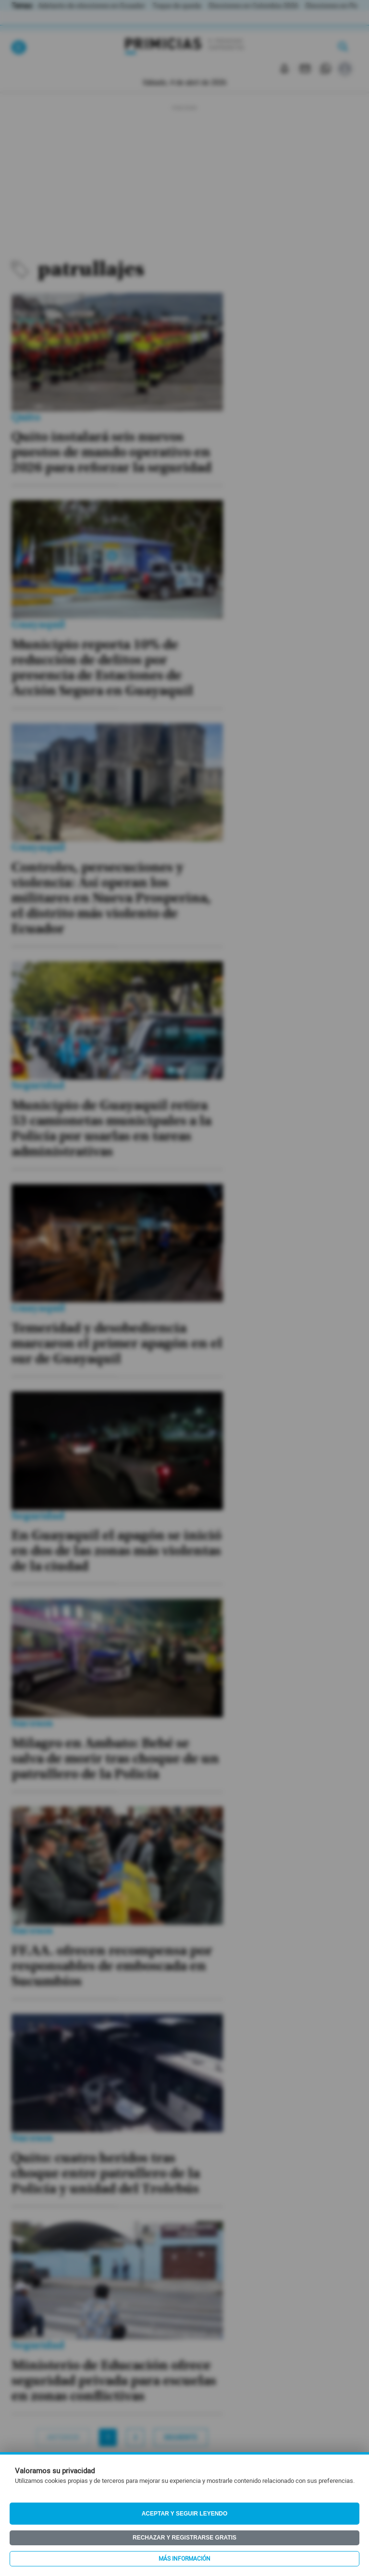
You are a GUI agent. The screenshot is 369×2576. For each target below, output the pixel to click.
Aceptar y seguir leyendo (185, 2513)
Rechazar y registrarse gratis (184, 2537)
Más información (184, 2558)
